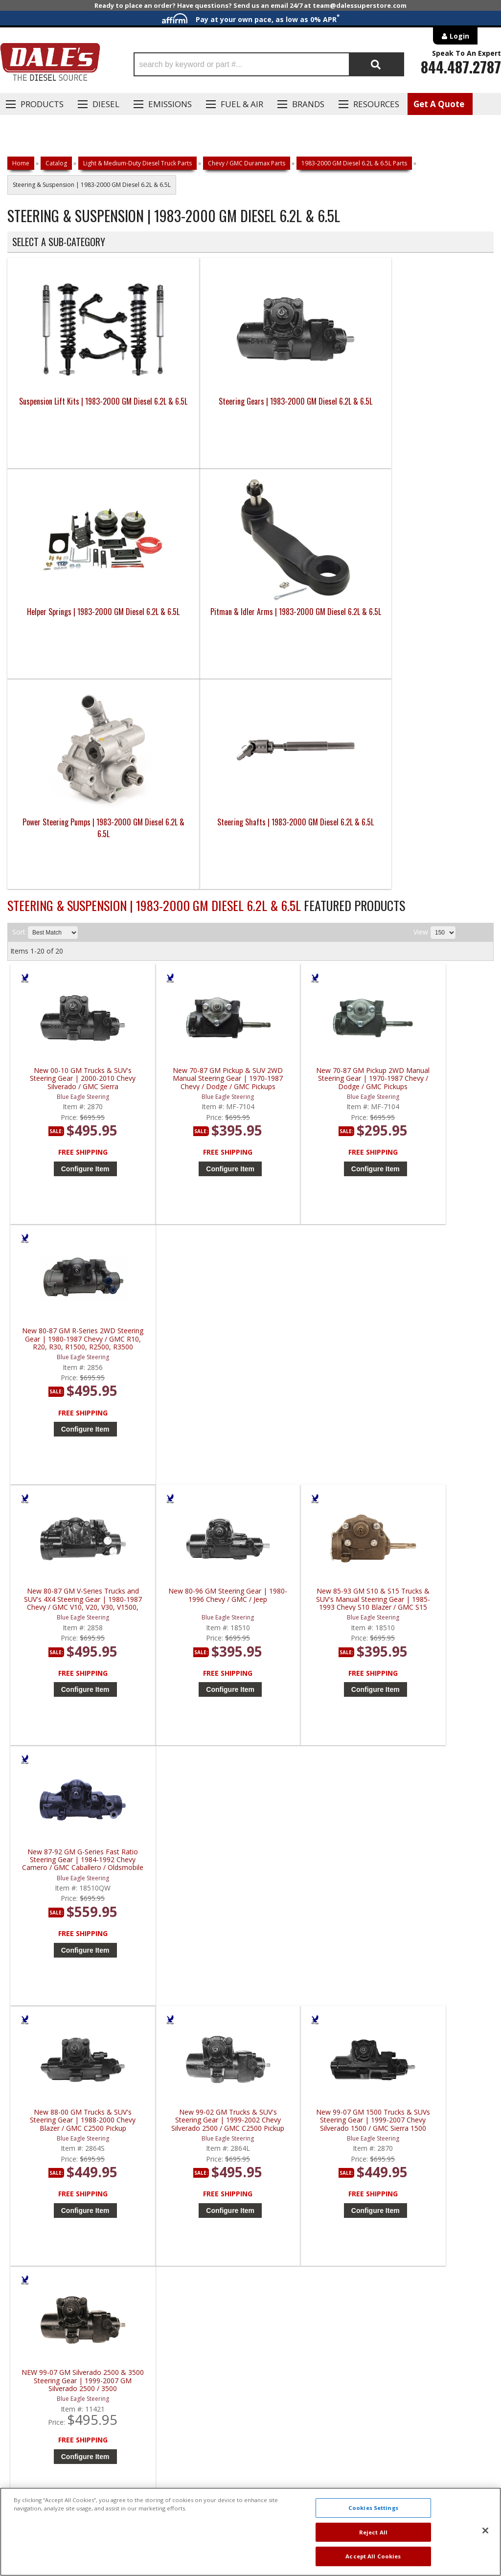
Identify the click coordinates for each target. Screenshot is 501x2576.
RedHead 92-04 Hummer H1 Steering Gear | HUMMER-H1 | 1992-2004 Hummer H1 (314, 1934)
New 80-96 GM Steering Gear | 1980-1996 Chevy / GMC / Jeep (192, 1138)
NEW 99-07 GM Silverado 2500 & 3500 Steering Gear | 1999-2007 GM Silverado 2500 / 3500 (435, 1406)
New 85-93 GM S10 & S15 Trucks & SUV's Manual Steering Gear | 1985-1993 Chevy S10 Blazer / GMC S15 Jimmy (314, 1142)
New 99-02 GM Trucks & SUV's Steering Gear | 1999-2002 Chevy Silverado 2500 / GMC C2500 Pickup (193, 1406)
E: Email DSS (35, 2259)
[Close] (485, 2530)
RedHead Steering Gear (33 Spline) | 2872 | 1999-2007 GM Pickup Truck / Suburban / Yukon (435, 1670)
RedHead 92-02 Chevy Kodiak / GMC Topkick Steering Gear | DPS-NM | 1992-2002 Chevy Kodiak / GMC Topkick (193, 1934)
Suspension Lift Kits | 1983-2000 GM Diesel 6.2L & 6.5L (68, 416)
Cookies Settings (373, 2507)
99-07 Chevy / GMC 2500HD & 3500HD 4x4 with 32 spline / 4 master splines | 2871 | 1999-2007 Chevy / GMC (435, 1934)
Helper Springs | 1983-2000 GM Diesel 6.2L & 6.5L (311, 416)
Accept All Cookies (373, 2556)
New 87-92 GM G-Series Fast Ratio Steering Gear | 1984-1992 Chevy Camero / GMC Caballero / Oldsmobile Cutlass (435, 1142)
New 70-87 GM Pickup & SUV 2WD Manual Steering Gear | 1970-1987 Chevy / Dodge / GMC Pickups (192, 877)
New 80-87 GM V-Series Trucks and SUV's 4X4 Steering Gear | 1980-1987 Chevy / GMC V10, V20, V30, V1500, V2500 (71, 1142)
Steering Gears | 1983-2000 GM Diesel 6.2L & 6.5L (190, 416)
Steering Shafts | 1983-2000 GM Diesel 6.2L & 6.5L (189, 626)
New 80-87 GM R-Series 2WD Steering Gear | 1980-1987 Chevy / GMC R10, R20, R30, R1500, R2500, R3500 (435, 877)
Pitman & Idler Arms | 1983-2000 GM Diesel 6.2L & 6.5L (433, 416)
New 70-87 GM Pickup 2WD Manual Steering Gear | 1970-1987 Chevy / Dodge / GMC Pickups (314, 877)
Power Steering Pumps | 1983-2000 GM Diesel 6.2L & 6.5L (68, 626)
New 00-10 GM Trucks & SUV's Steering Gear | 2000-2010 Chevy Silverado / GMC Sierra (71, 877)
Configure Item (73, 968)
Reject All (373, 2532)
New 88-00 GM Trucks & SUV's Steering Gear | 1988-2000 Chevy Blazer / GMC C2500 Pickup (71, 1406)
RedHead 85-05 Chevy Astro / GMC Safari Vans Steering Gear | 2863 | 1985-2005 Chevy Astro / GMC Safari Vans (71, 1934)
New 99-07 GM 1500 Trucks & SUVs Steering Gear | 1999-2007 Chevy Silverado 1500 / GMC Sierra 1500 (314, 1406)
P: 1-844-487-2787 (47, 2230)
